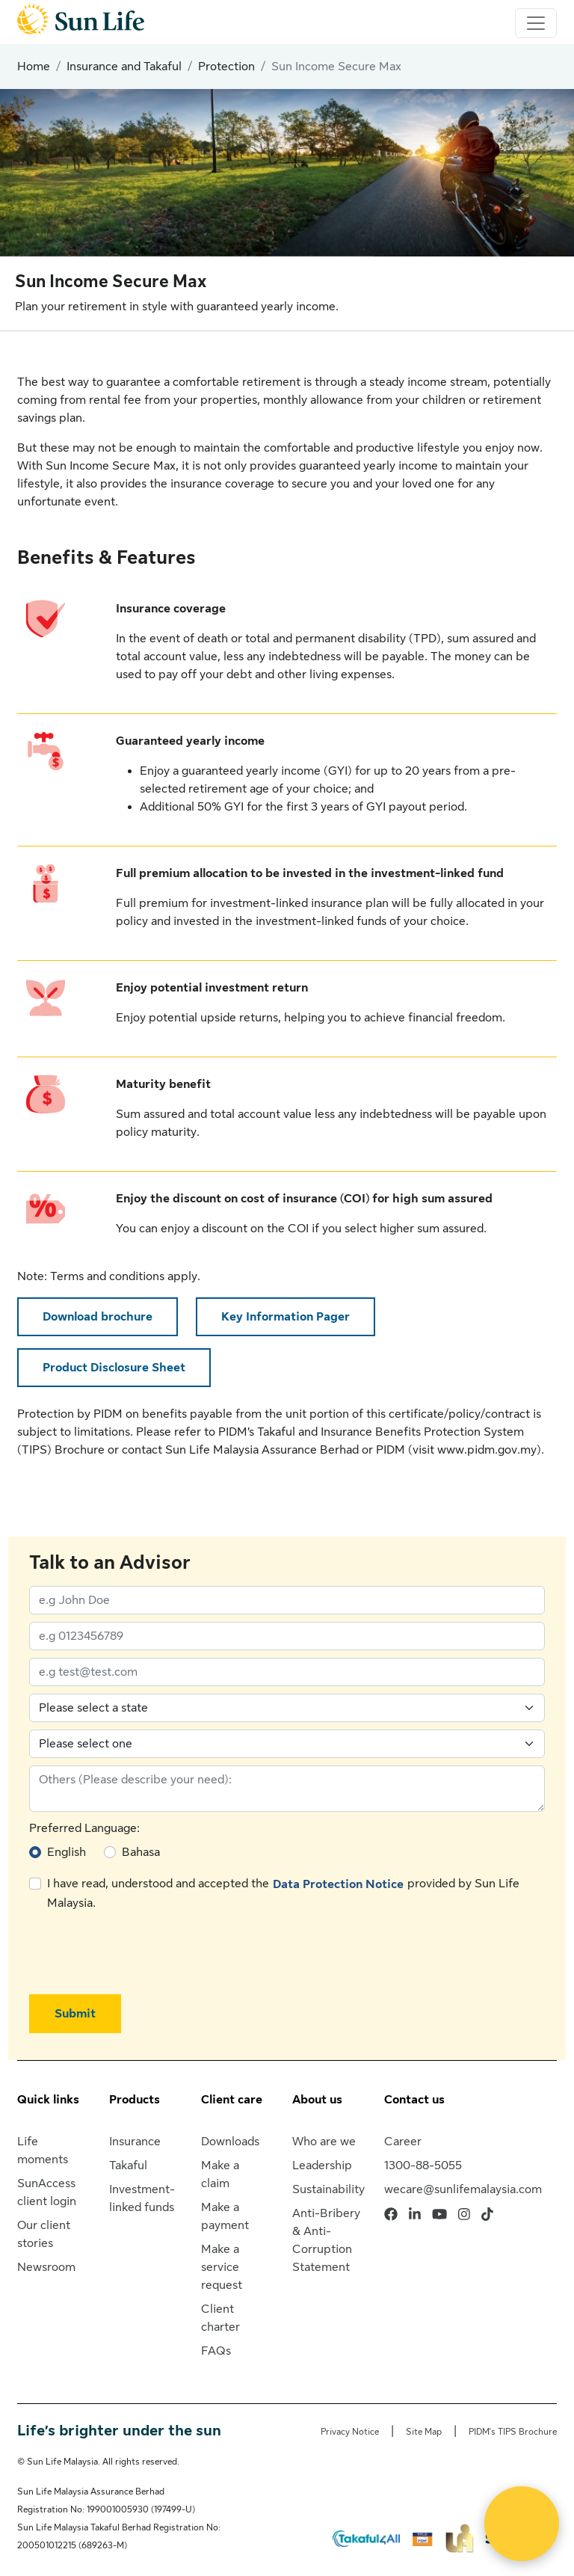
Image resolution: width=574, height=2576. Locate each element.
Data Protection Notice (338, 1884)
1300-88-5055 (423, 2165)
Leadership (322, 2165)
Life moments (42, 2150)
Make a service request (221, 2267)
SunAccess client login (46, 2192)
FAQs (216, 2351)
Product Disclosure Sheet (114, 1367)
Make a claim (220, 2174)
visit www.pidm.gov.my (475, 1450)
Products (134, 2099)
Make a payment (225, 2216)
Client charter (220, 2318)
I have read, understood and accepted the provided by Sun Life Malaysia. (283, 1892)
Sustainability (328, 2189)
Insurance (135, 2141)
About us (317, 2099)
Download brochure (97, 1317)
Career (403, 2141)
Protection (226, 66)
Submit (75, 2013)
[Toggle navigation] (536, 23)
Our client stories (43, 2234)
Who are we (324, 2141)
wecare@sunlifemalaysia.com (463, 2189)
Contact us (414, 2099)
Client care (231, 2099)
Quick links (48, 2099)
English (66, 1852)
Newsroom (46, 2267)
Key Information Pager (285, 1317)
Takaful (128, 2165)
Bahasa (141, 1852)
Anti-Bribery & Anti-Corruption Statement (326, 2240)
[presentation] (142, 1953)
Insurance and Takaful (124, 66)
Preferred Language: (84, 1828)
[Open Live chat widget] (521, 2523)
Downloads (230, 2141)
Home (33, 66)
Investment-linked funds (142, 2198)
